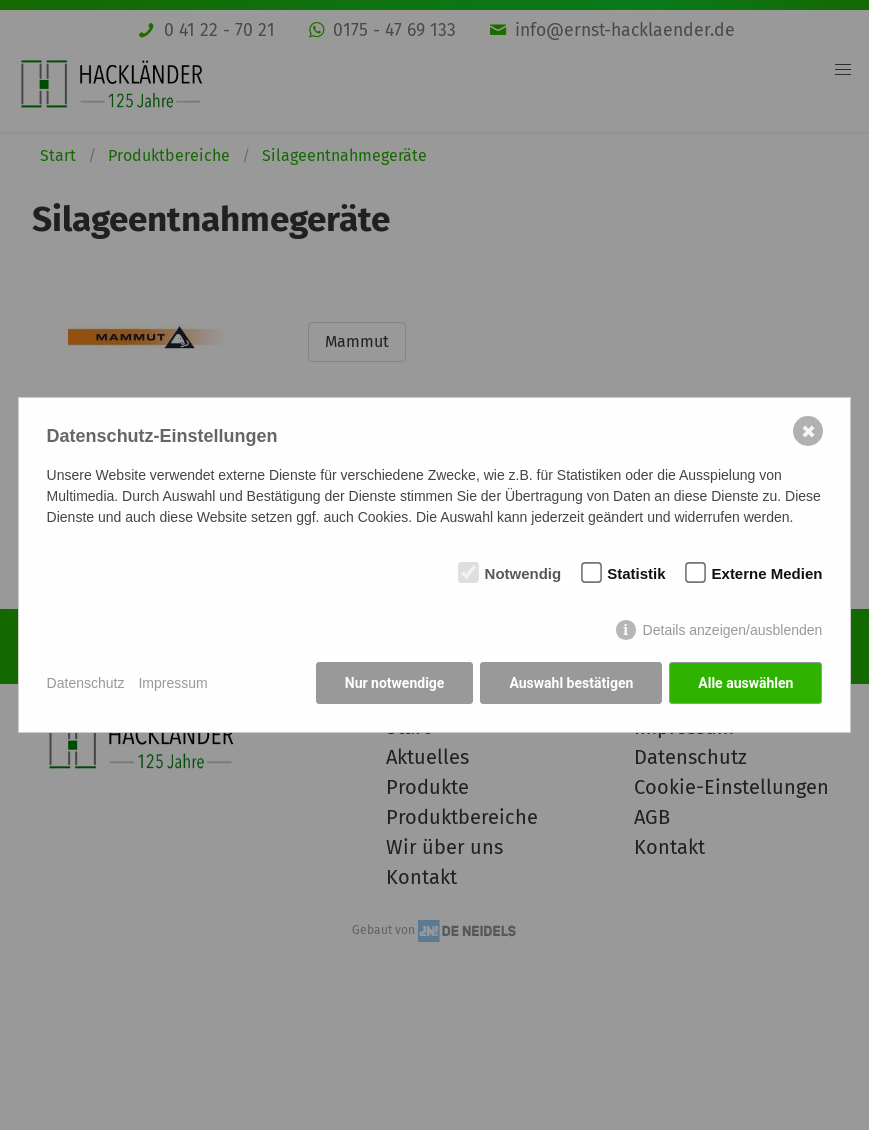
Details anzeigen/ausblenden (733, 630)
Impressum (172, 683)
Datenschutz (86, 683)
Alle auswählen (745, 683)
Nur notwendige (395, 683)
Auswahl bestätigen (571, 683)
